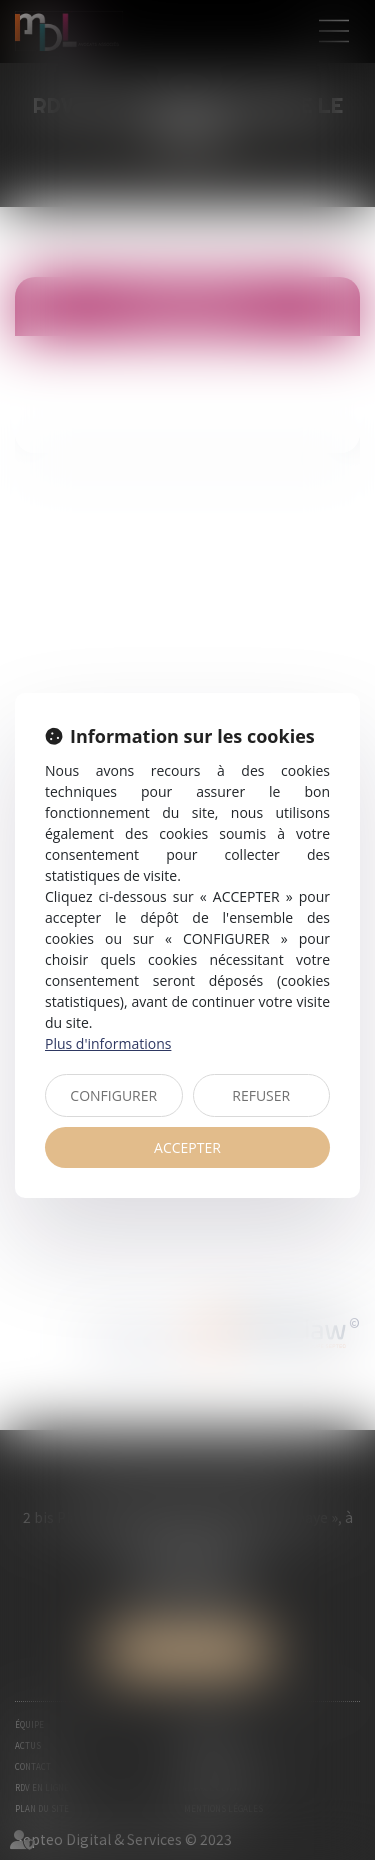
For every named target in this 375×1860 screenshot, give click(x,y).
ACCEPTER (187, 1147)
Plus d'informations (108, 1043)
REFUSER (261, 1095)
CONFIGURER (113, 1095)
